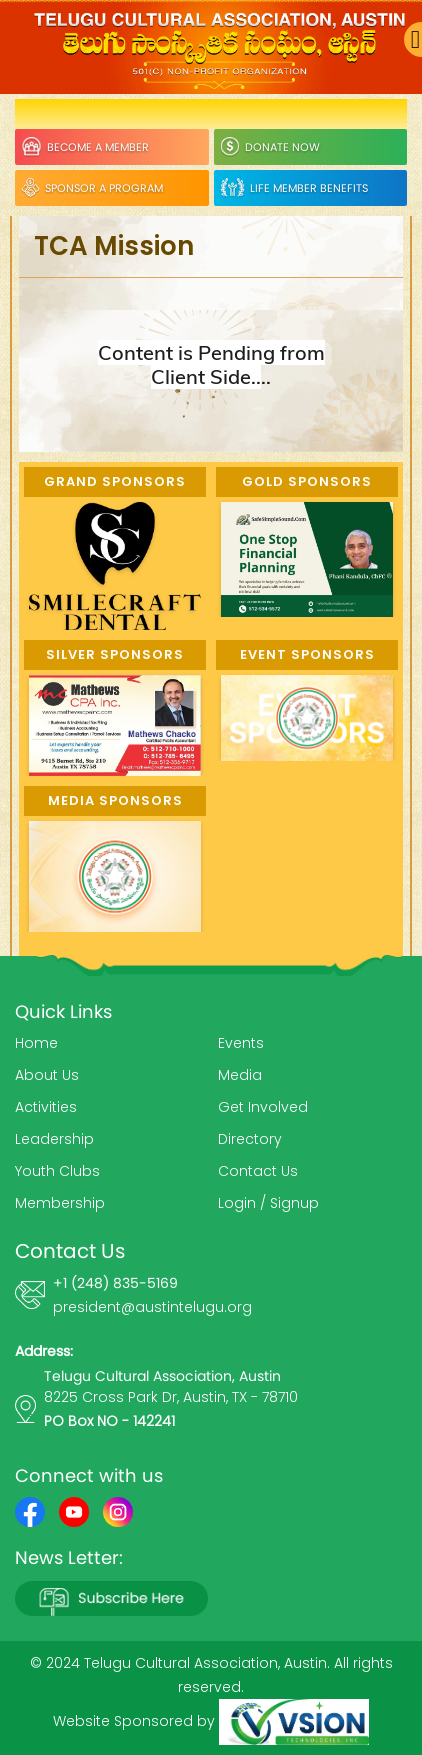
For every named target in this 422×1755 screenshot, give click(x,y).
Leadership (54, 1139)
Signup (294, 1203)
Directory (250, 1139)
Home (36, 1043)
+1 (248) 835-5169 (115, 1283)
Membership (60, 1203)
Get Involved (263, 1107)
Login (237, 1203)
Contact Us (258, 1171)
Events (241, 1043)
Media (240, 1075)
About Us (47, 1075)
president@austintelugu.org (152, 1307)
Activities (46, 1107)
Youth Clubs (57, 1171)
